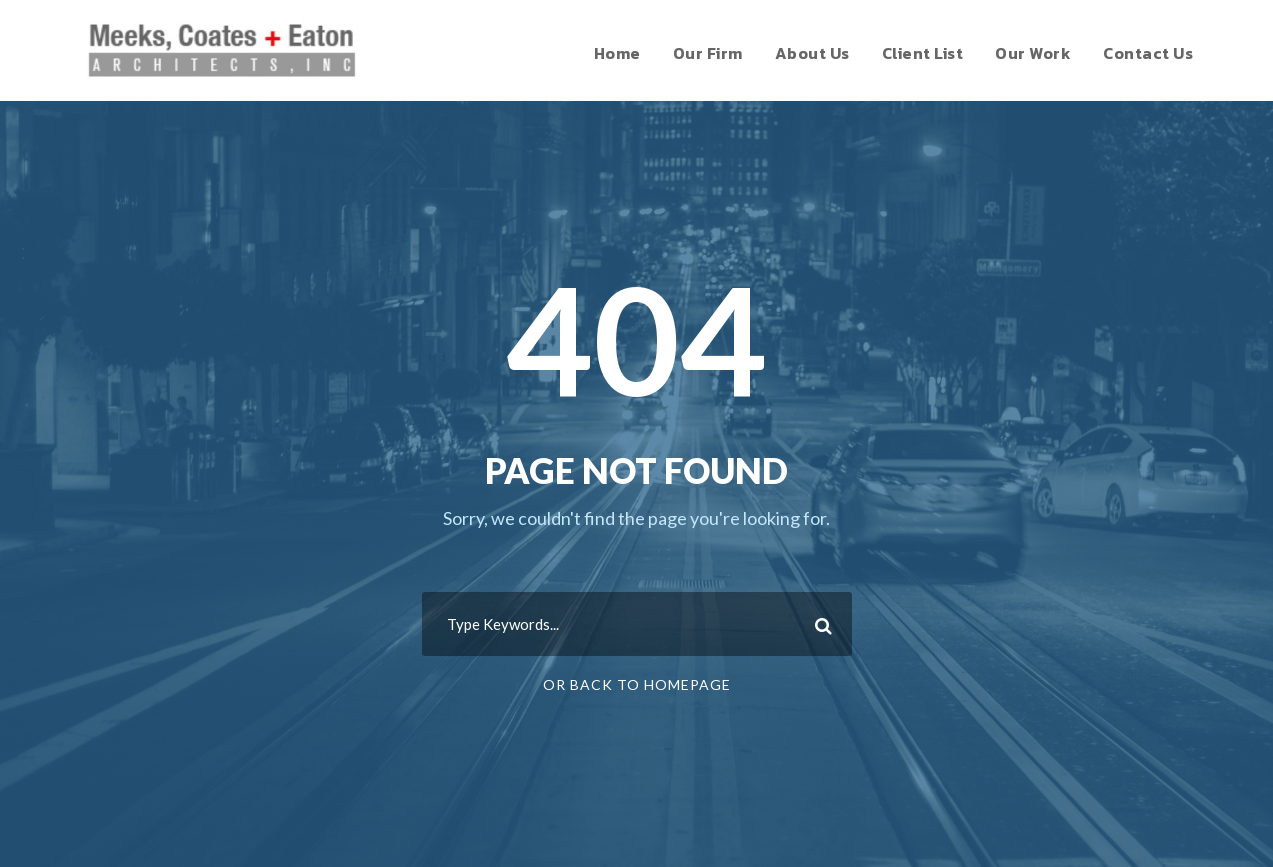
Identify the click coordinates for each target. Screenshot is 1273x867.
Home (617, 53)
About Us (812, 53)
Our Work (1033, 53)
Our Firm (708, 53)
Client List (923, 53)
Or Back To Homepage (637, 684)
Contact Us (1148, 53)
